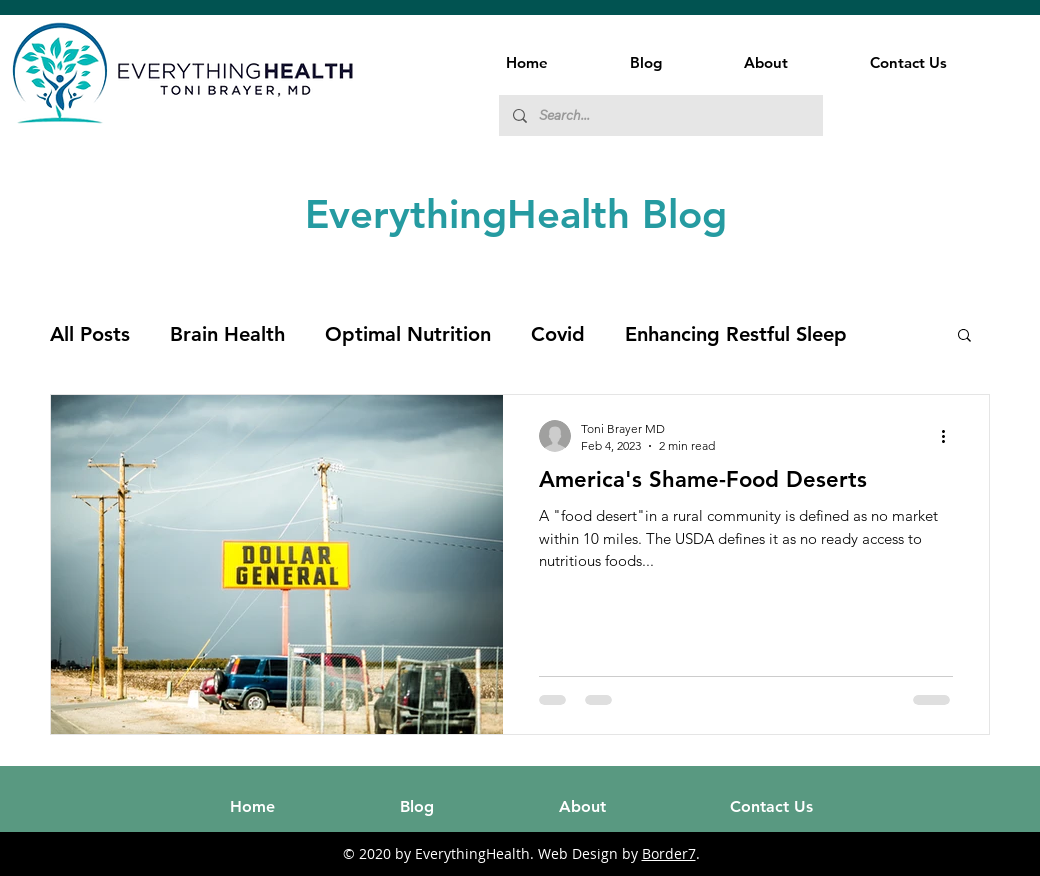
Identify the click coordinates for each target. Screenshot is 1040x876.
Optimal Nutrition (408, 334)
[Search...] (660, 115)
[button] (964, 336)
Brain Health (227, 334)
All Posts (90, 334)
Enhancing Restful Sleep (736, 334)
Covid (558, 334)
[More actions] (950, 436)
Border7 (669, 853)
